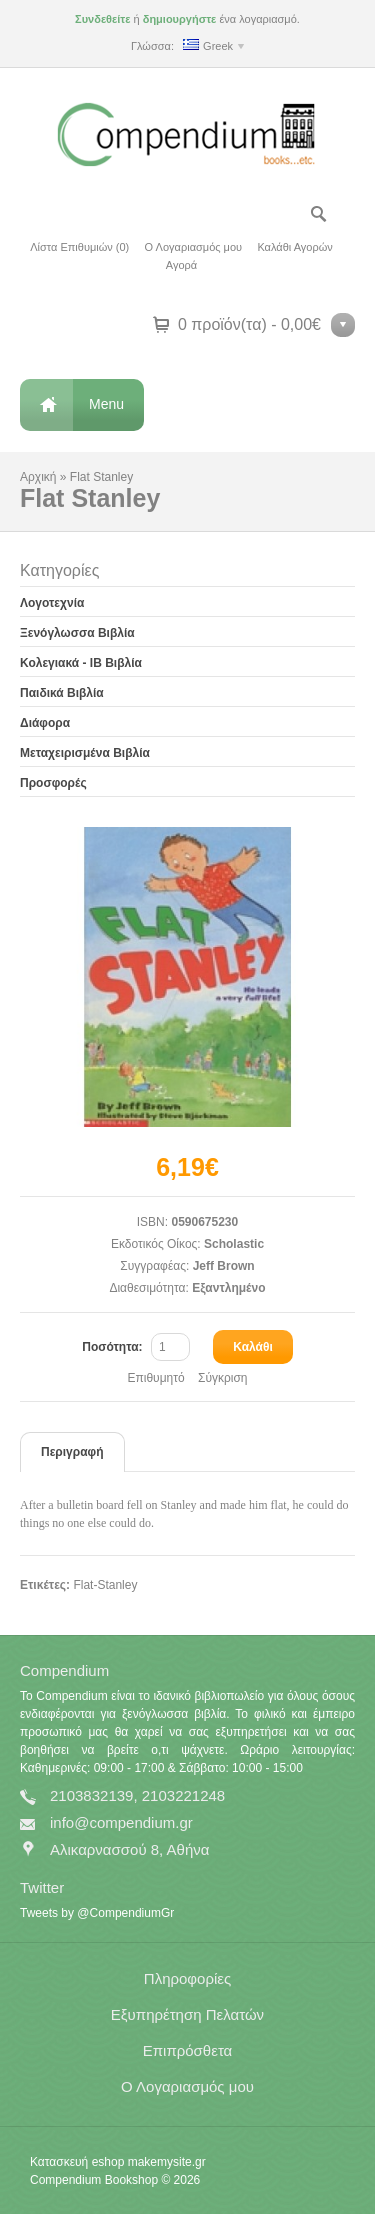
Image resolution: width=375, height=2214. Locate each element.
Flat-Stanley (105, 1585)
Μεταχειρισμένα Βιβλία (85, 753)
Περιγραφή (72, 1452)
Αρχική (38, 477)
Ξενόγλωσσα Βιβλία (77, 633)
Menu (106, 404)
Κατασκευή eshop (77, 2162)
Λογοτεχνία (52, 603)
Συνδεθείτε (102, 19)
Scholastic (234, 1244)
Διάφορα (45, 723)
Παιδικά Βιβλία (62, 693)
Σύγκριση (223, 1378)
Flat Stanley (101, 477)
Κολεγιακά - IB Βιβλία (81, 663)
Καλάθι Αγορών (294, 247)
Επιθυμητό (155, 1378)
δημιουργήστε (180, 19)
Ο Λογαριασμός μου (193, 247)
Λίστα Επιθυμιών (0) (79, 247)
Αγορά (181, 265)
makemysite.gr (167, 2162)
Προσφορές (53, 783)
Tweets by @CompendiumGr (97, 1913)
